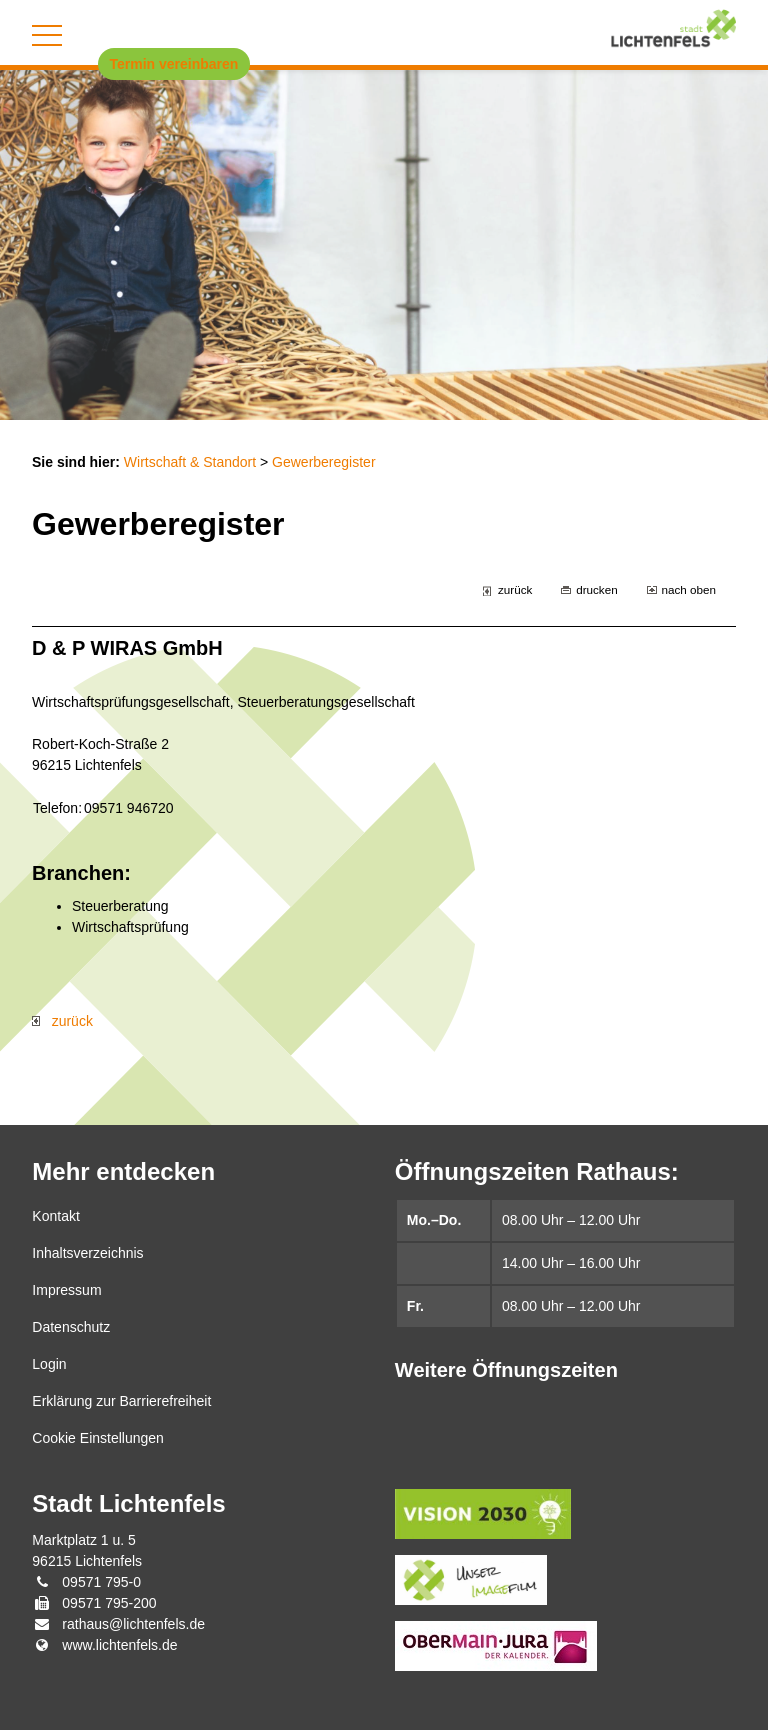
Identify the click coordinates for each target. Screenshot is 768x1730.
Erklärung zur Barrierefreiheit (121, 1401)
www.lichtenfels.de (119, 1645)
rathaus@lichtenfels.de (133, 1624)
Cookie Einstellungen (98, 1438)
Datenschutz (71, 1327)
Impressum (66, 1290)
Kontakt (55, 1216)
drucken (596, 589)
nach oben (689, 589)
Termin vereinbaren (174, 64)
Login (49, 1364)
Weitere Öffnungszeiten (506, 1370)
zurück (515, 589)
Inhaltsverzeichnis (87, 1253)
